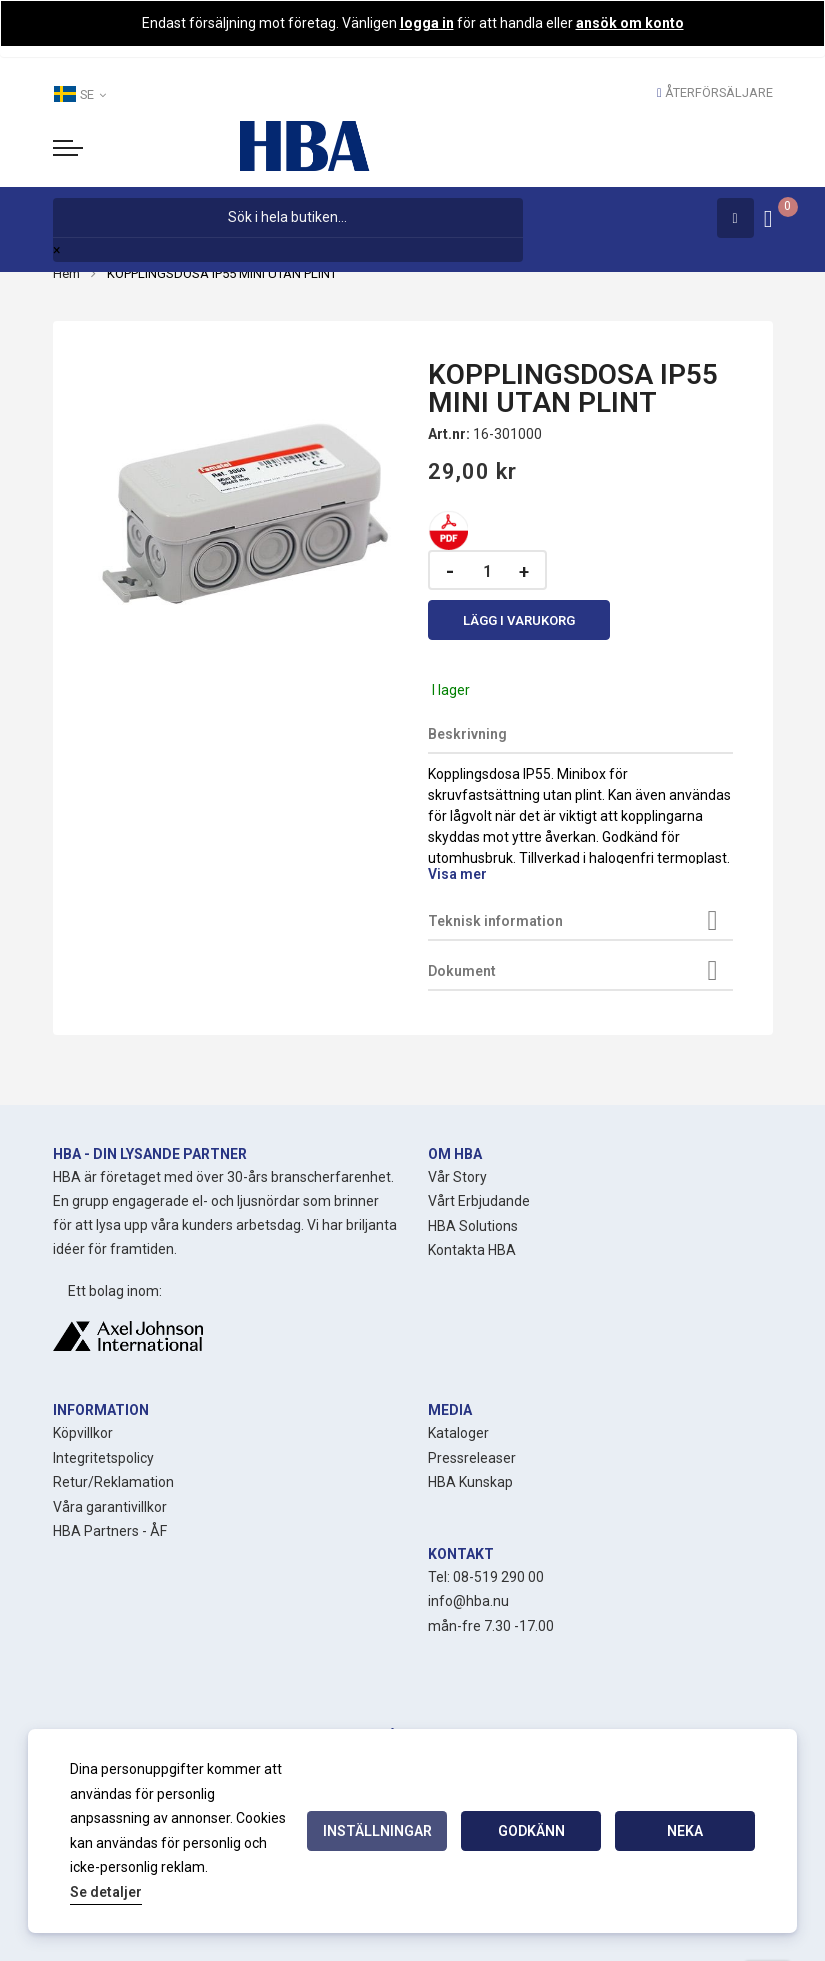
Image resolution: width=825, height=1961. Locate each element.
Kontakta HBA (472, 1250)
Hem (66, 273)
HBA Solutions (473, 1226)
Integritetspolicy (103, 1458)
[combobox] (288, 218)
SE (79, 94)
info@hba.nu (468, 1601)
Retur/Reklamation (113, 1482)
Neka (685, 1831)
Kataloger (458, 1433)
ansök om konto (630, 23)
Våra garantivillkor (110, 1507)
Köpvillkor (83, 1433)
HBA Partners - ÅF (110, 1531)
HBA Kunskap (470, 1482)
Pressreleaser (472, 1458)
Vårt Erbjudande (479, 1201)
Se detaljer (106, 1892)
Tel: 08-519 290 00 (486, 1577)
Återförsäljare (719, 92)
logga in (427, 23)
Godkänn (531, 1831)
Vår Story (457, 1177)
